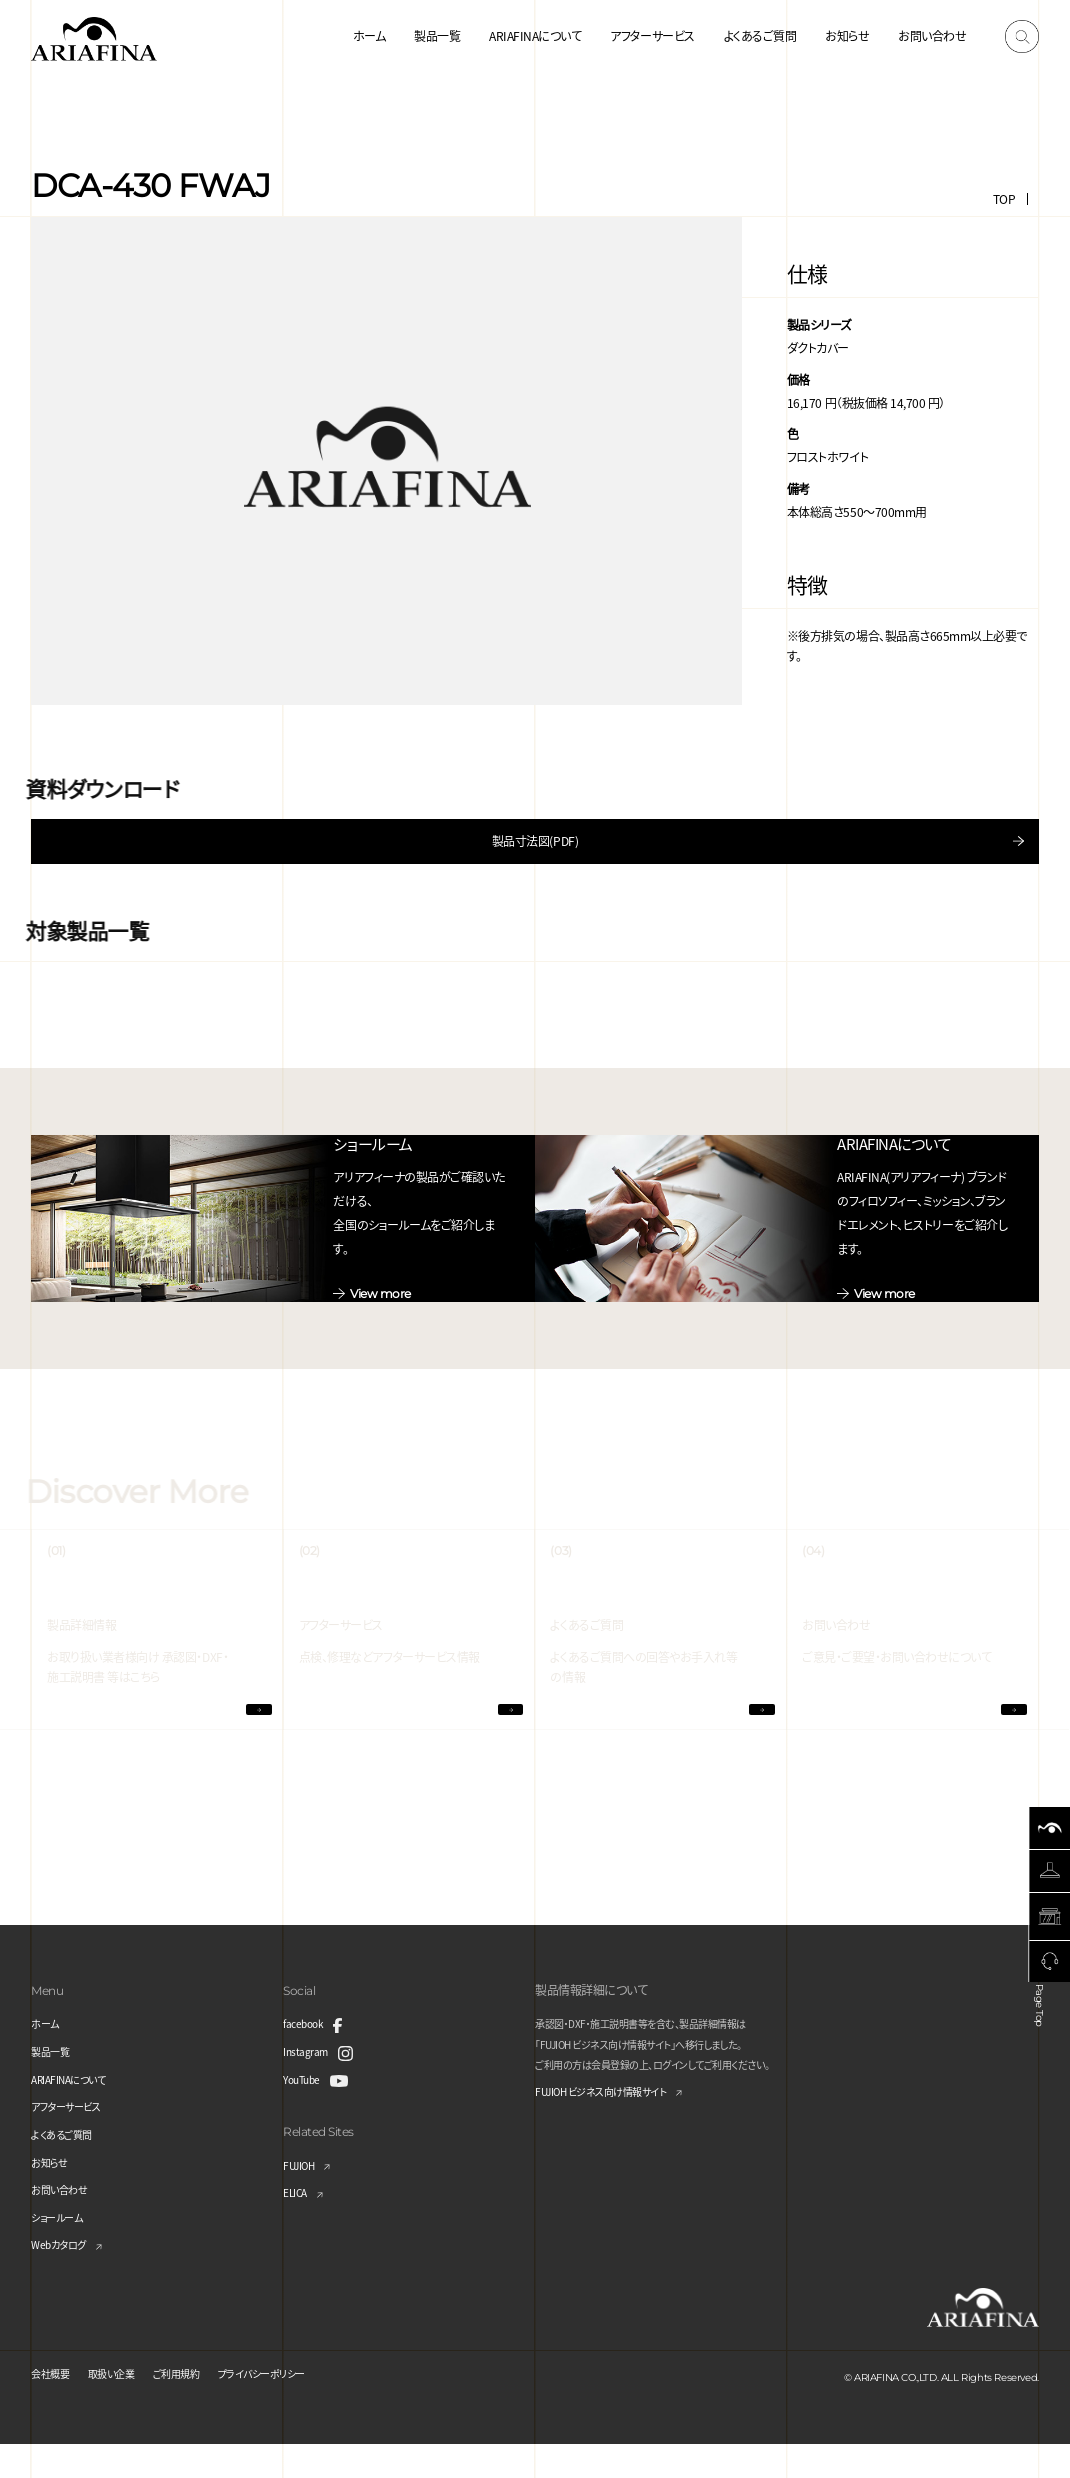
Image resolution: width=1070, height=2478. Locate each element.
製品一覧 (437, 35)
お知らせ (847, 35)
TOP (1004, 198)
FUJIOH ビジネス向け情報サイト (616, 2125)
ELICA (298, 2225)
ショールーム (62, 2249)
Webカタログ (64, 2277)
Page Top (1043, 2030)
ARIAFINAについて (535, 35)
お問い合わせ (932, 35)
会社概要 (54, 2405)
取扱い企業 (124, 2405)
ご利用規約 (199, 2405)
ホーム (369, 35)
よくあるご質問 (760, 35)
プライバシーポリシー (298, 2405)
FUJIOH (303, 2197)
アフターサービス (652, 35)
